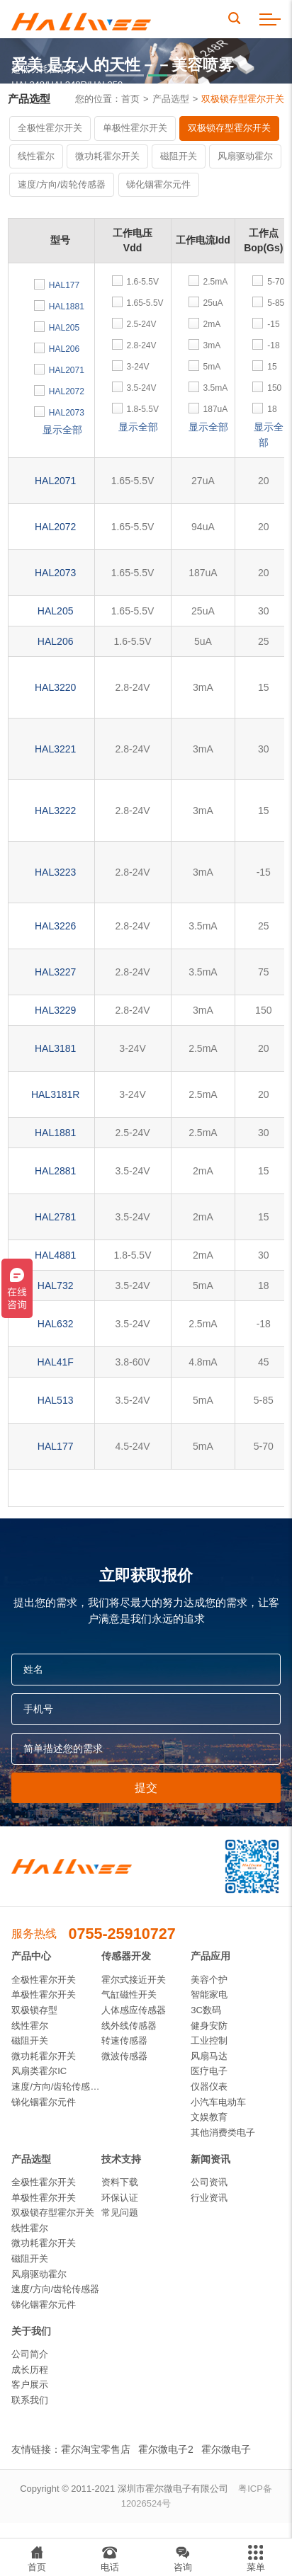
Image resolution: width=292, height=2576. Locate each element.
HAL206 (56, 641)
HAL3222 (55, 810)
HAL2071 (55, 480)
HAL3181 (55, 1048)
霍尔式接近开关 (133, 1979)
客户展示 (29, 2384)
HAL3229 (55, 1010)
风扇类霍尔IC (39, 2071)
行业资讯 (209, 2197)
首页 (130, 98)
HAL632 (56, 1323)
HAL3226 (55, 926)
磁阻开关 (178, 156)
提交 (146, 1787)
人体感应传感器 (133, 2010)
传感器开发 (126, 1956)
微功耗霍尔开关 (107, 156)
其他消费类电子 (223, 2132)
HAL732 (56, 1285)
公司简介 (29, 2354)
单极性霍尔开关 (135, 127)
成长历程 (29, 2369)
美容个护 (209, 1979)
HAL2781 (55, 1217)
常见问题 (119, 2212)
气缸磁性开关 (129, 1994)
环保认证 (119, 2197)
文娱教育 (209, 2117)
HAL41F (55, 1362)
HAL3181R (55, 1094)
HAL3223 (55, 872)
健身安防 (209, 2025)
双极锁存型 (34, 2010)
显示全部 (62, 429)
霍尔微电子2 (165, 2449)
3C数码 (206, 2010)
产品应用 (210, 1956)
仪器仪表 (209, 2086)
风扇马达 (209, 2056)
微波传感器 (124, 2056)
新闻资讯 (210, 2159)
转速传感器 (124, 2040)
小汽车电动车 (218, 2102)
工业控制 (209, 2040)
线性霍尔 (36, 156)
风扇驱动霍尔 (245, 156)
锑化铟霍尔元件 (158, 184)
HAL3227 (55, 972)
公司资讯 (209, 2182)
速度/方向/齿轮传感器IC (56, 2086)
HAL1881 (55, 1132)
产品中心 (31, 1956)
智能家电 (209, 1994)
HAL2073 (55, 572)
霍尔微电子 (226, 2449)
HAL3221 (55, 749)
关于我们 (31, 2331)
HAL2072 (55, 526)
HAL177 (56, 1446)
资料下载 (119, 2182)
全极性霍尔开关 (50, 127)
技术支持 (121, 2159)
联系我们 (29, 2400)
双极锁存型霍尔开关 (242, 98)
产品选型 (170, 98)
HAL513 (56, 1400)
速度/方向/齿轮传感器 (62, 184)
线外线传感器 (129, 2025)
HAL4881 (55, 1255)
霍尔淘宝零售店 (95, 2449)
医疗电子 (209, 2071)
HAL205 (56, 611)
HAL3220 (55, 687)
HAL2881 (55, 1171)
